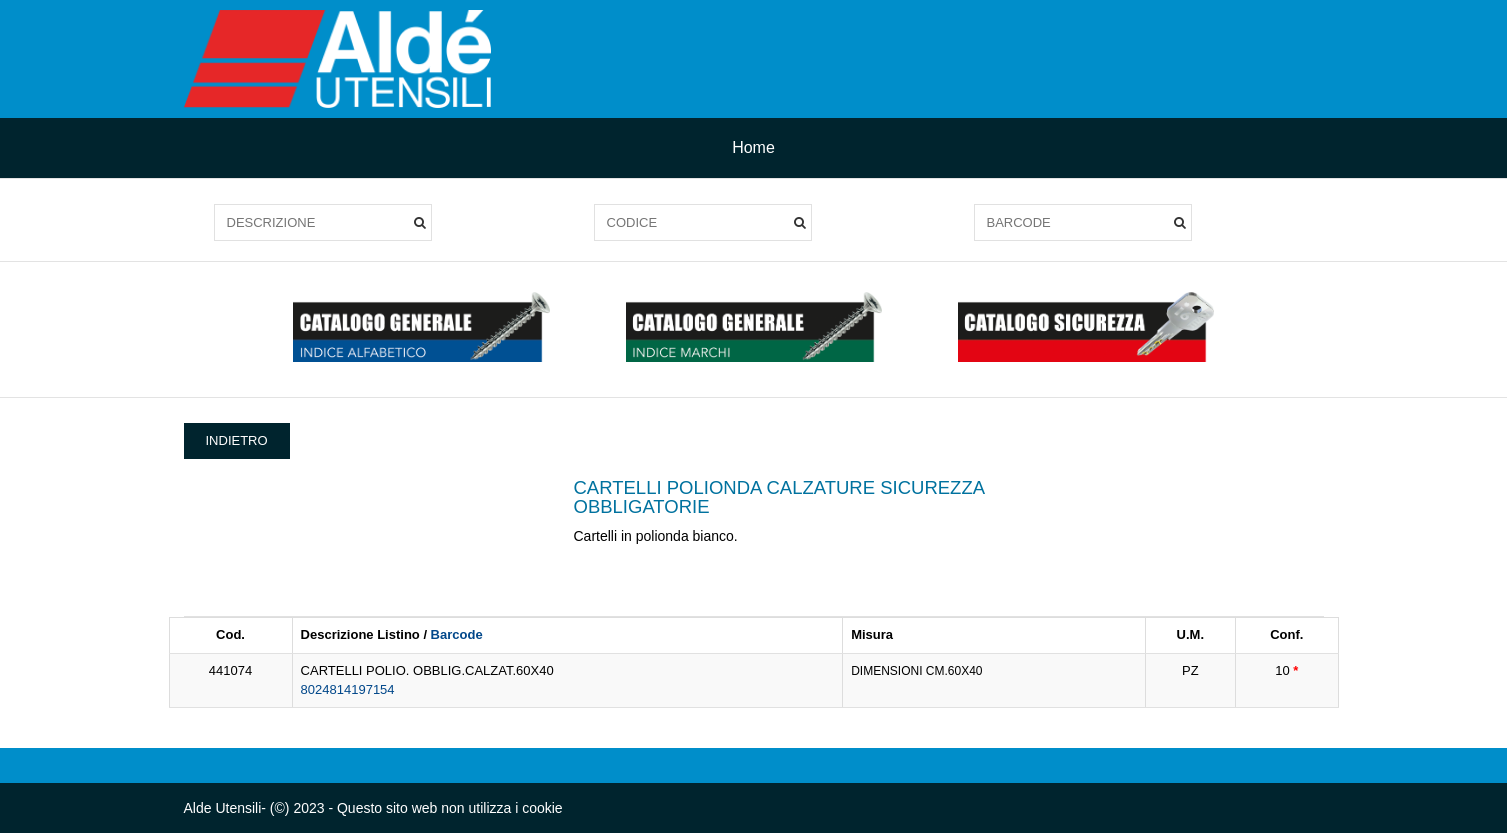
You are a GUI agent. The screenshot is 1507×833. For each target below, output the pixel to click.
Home (753, 147)
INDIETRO (237, 440)
